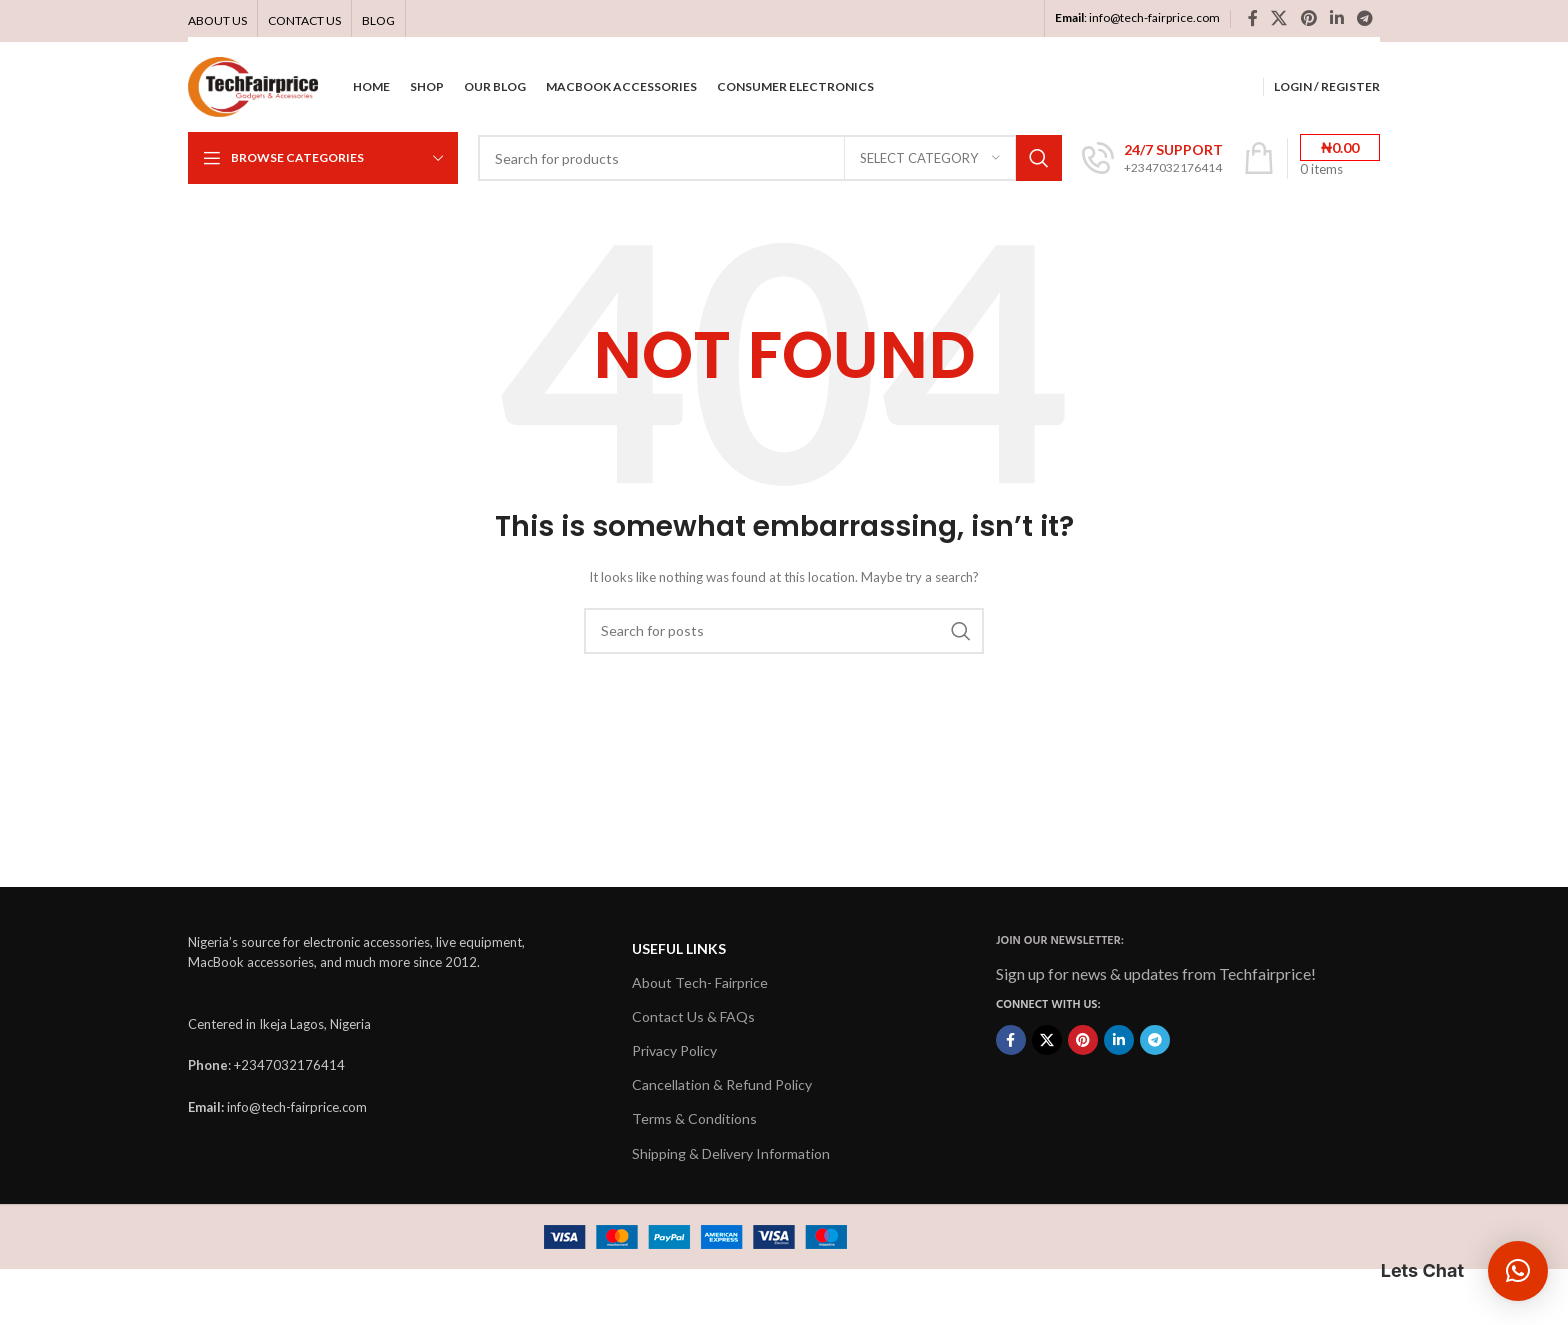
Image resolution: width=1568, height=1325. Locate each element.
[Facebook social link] (1253, 18)
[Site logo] (253, 85)
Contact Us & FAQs (693, 1016)
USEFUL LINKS (679, 948)
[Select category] (930, 158)
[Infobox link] (1152, 158)
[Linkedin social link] (1336, 18)
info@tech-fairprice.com (1154, 17)
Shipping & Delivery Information (731, 1153)
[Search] (770, 158)
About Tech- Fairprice (700, 982)
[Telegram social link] (1365, 18)
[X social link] (1279, 18)
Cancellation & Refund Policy (722, 1084)
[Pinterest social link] (1308, 18)
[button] (1518, 1271)
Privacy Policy (674, 1050)
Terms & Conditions (694, 1118)
